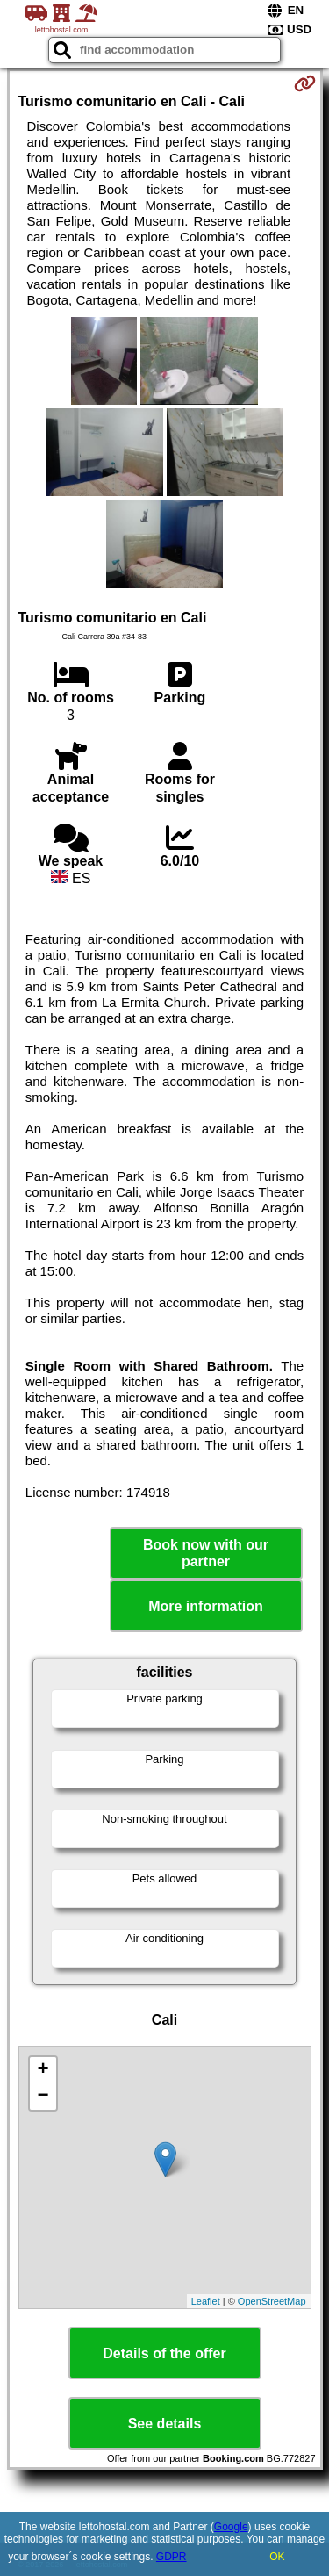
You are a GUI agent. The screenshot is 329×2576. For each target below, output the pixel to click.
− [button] (42, 2096)
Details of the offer (164, 2353)
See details (165, 2423)
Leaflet (205, 2301)
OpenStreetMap (272, 2301)
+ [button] (42, 2070)
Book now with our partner (205, 1553)
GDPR (171, 2557)
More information (205, 1606)
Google (231, 2527)
